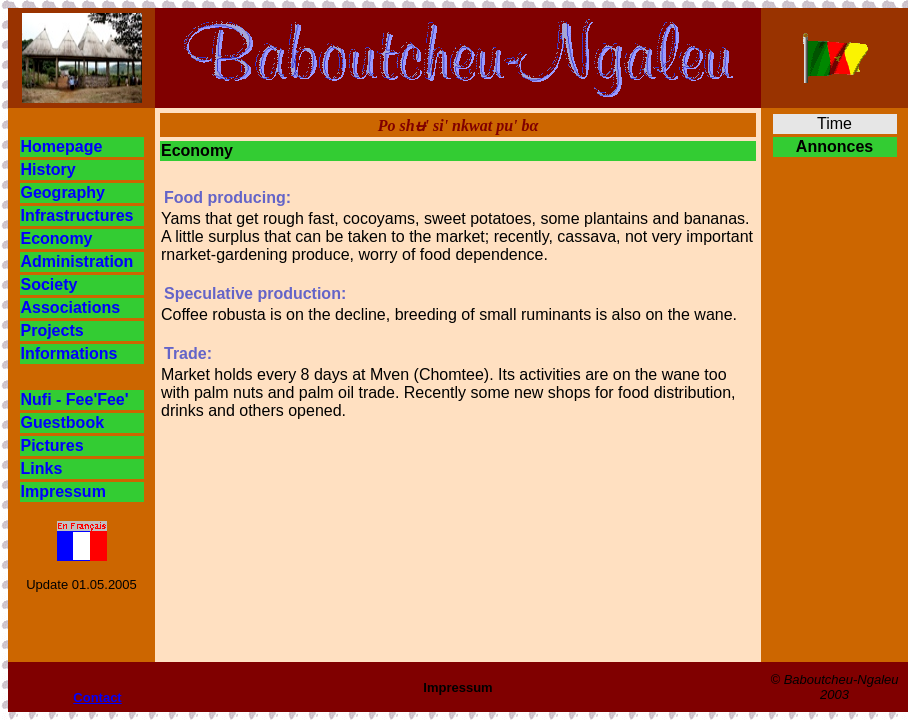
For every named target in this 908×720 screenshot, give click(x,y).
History (48, 169)
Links (42, 468)
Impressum (63, 491)
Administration (77, 261)
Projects (52, 330)
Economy (57, 238)
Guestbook (63, 422)
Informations (69, 353)
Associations (71, 307)
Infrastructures (77, 215)
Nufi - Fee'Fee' (75, 399)
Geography (63, 192)
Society (49, 284)
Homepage (62, 146)
